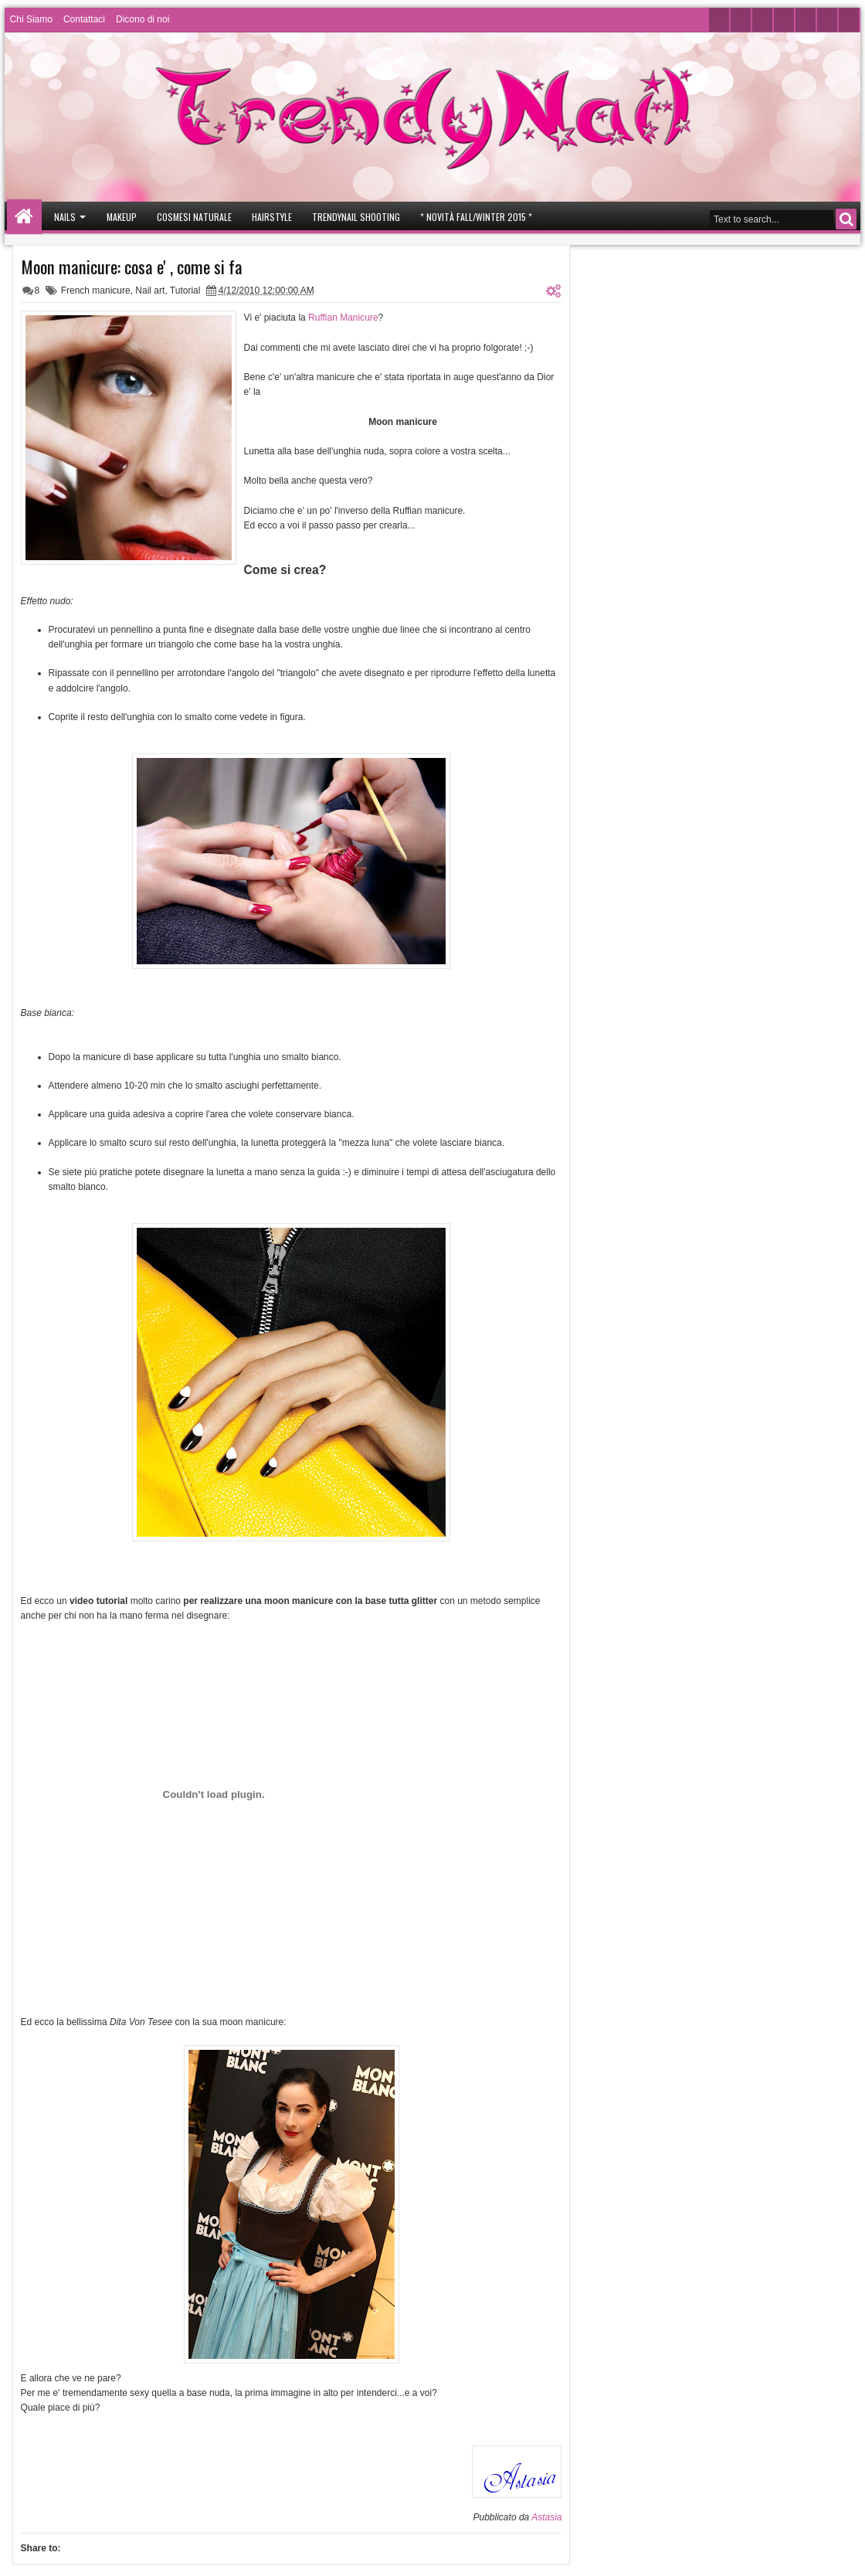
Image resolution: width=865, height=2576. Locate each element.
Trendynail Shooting (356, 216)
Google (805, 20)
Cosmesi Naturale (194, 216)
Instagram (784, 20)
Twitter (719, 20)
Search (846, 219)
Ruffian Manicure (343, 317)
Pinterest (827, 20)
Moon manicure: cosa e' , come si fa (132, 266)
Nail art (150, 290)
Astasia (546, 2517)
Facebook (741, 20)
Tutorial (185, 290)
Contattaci (84, 19)
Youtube (762, 20)
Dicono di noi (142, 19)
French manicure (96, 290)
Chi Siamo (31, 19)
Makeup (122, 216)
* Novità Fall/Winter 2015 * (476, 216)
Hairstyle (272, 216)
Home (24, 216)
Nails (65, 216)
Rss (849, 20)
